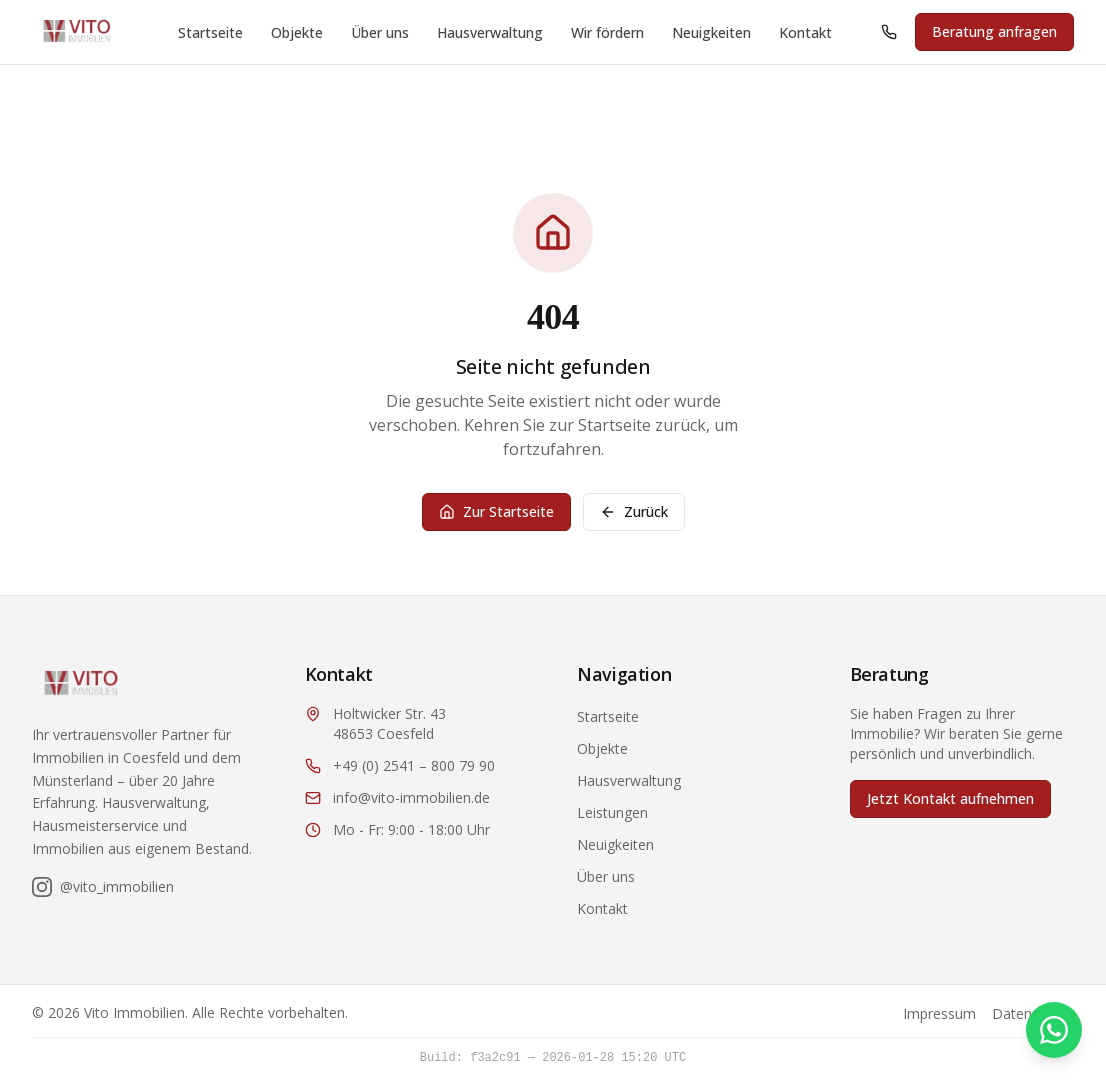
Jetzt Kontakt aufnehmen (950, 798)
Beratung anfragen (994, 31)
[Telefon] (889, 32)
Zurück (634, 511)
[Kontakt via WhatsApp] (1054, 1030)
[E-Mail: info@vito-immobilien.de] (417, 798)
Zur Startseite (496, 511)
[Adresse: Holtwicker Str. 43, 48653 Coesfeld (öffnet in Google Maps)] (417, 724)
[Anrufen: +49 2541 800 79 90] (889, 32)
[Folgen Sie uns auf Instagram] (103, 887)
